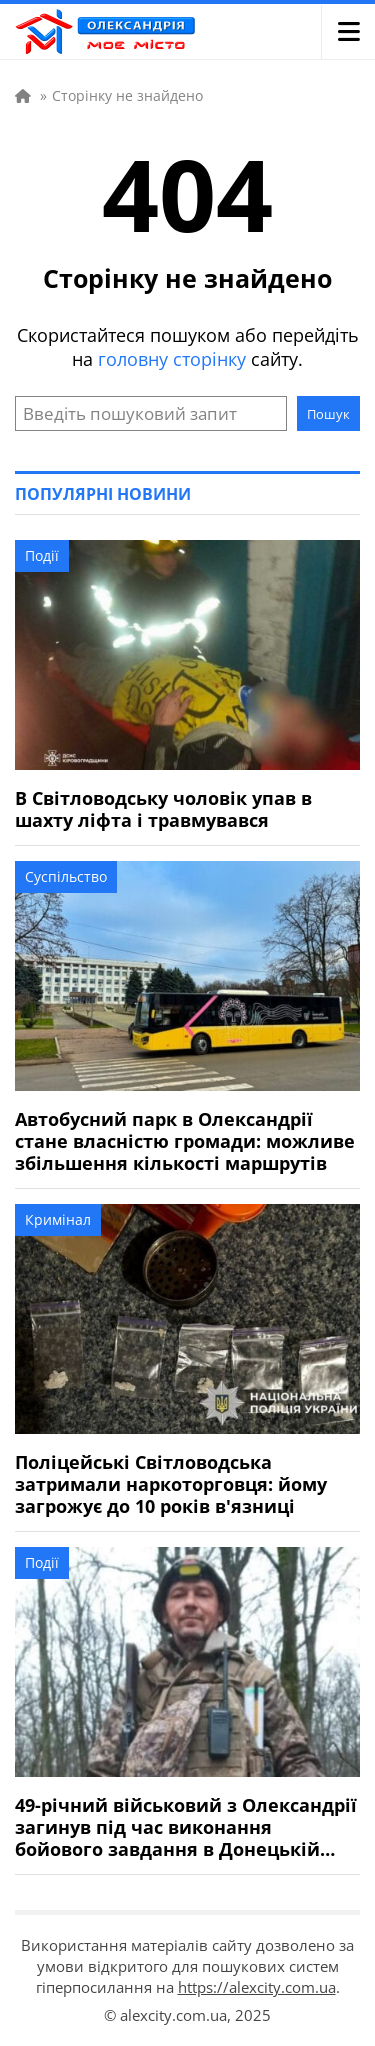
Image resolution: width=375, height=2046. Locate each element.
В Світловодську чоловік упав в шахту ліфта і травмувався (163, 809)
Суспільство (66, 876)
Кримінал (58, 1219)
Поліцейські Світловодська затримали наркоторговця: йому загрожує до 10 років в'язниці (171, 1484)
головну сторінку (172, 359)
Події (42, 555)
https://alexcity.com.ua (257, 1987)
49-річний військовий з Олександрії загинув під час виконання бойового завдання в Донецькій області (186, 1827)
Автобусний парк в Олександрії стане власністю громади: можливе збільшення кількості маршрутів (185, 1141)
